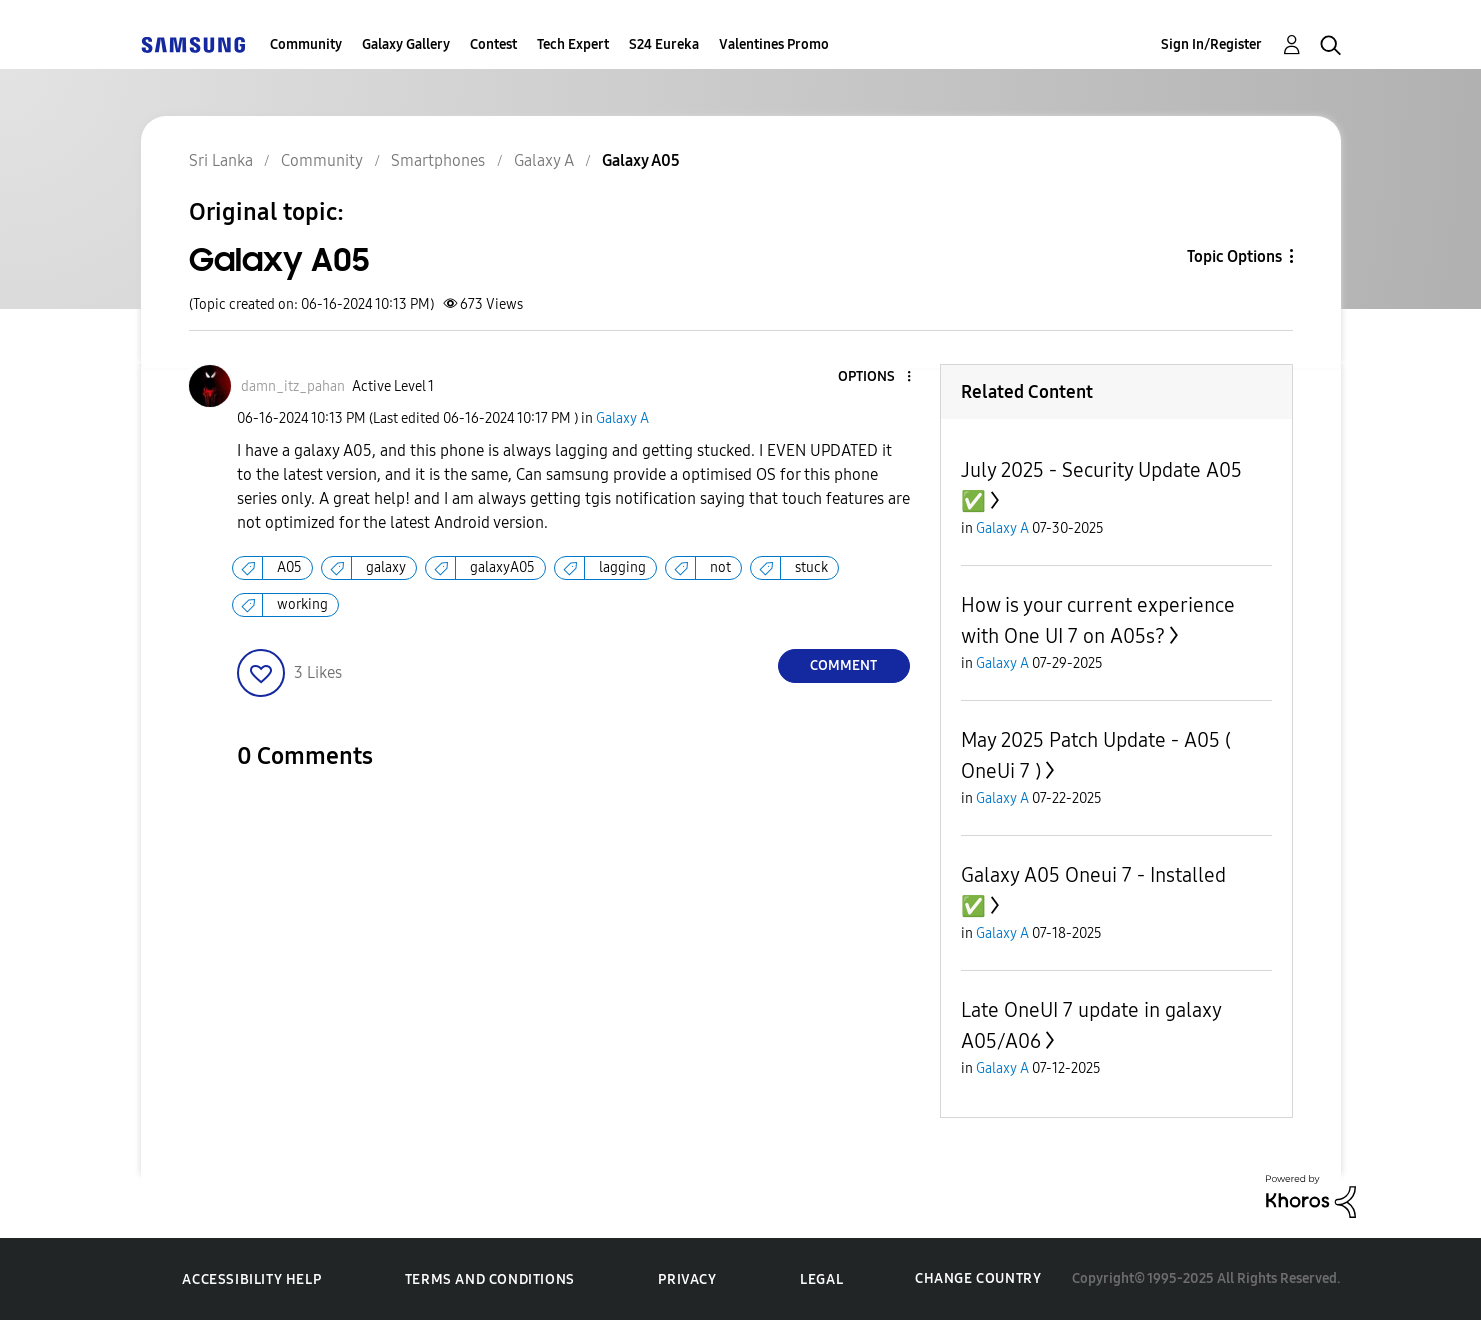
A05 (289, 567)
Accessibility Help (251, 1279)
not (720, 567)
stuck (811, 567)
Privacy (687, 1279)
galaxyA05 (502, 567)
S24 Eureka (664, 44)
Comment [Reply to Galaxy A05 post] (843, 665)
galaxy (386, 567)
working (302, 604)
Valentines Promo (774, 44)
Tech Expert (573, 44)
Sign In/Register (1211, 44)
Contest (493, 44)
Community (306, 44)
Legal (821, 1279)
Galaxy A (622, 418)
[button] (875, 377)
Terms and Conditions (490, 1279)
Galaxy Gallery (406, 44)
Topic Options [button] (1234, 256)
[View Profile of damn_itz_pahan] (293, 386)
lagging (622, 567)
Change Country (978, 1278)
